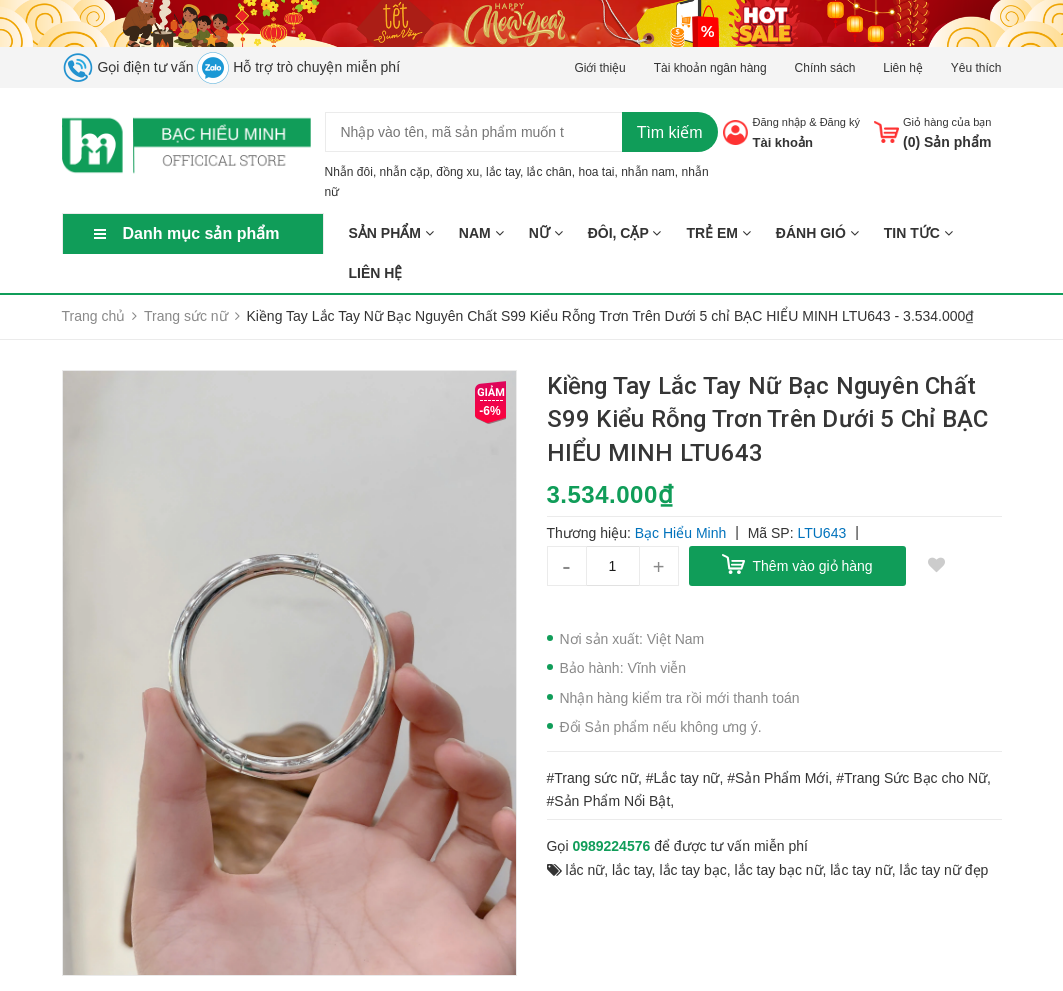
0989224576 (611, 846)
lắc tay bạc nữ (779, 870)
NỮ (546, 233)
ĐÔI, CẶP (625, 233)
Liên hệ (903, 68)
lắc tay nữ (860, 870)
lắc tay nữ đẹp (943, 870)
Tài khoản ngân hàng (710, 68)
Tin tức (918, 233)
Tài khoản (782, 142)
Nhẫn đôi (349, 172)
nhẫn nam (648, 172)
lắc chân (549, 172)
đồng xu (457, 172)
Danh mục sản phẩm (201, 233)
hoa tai (596, 172)
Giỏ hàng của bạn (947, 122)
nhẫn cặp (405, 172)
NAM (481, 233)
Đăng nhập (779, 122)
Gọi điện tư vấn (128, 67)
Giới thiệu (599, 68)
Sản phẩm (391, 233)
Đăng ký (840, 122)
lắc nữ (584, 870)
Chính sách (825, 68)
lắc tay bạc (692, 870)
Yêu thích (976, 68)
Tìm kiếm (670, 132)
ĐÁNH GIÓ (817, 233)
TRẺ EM (718, 233)
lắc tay (503, 172)
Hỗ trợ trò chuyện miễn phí (298, 67)
